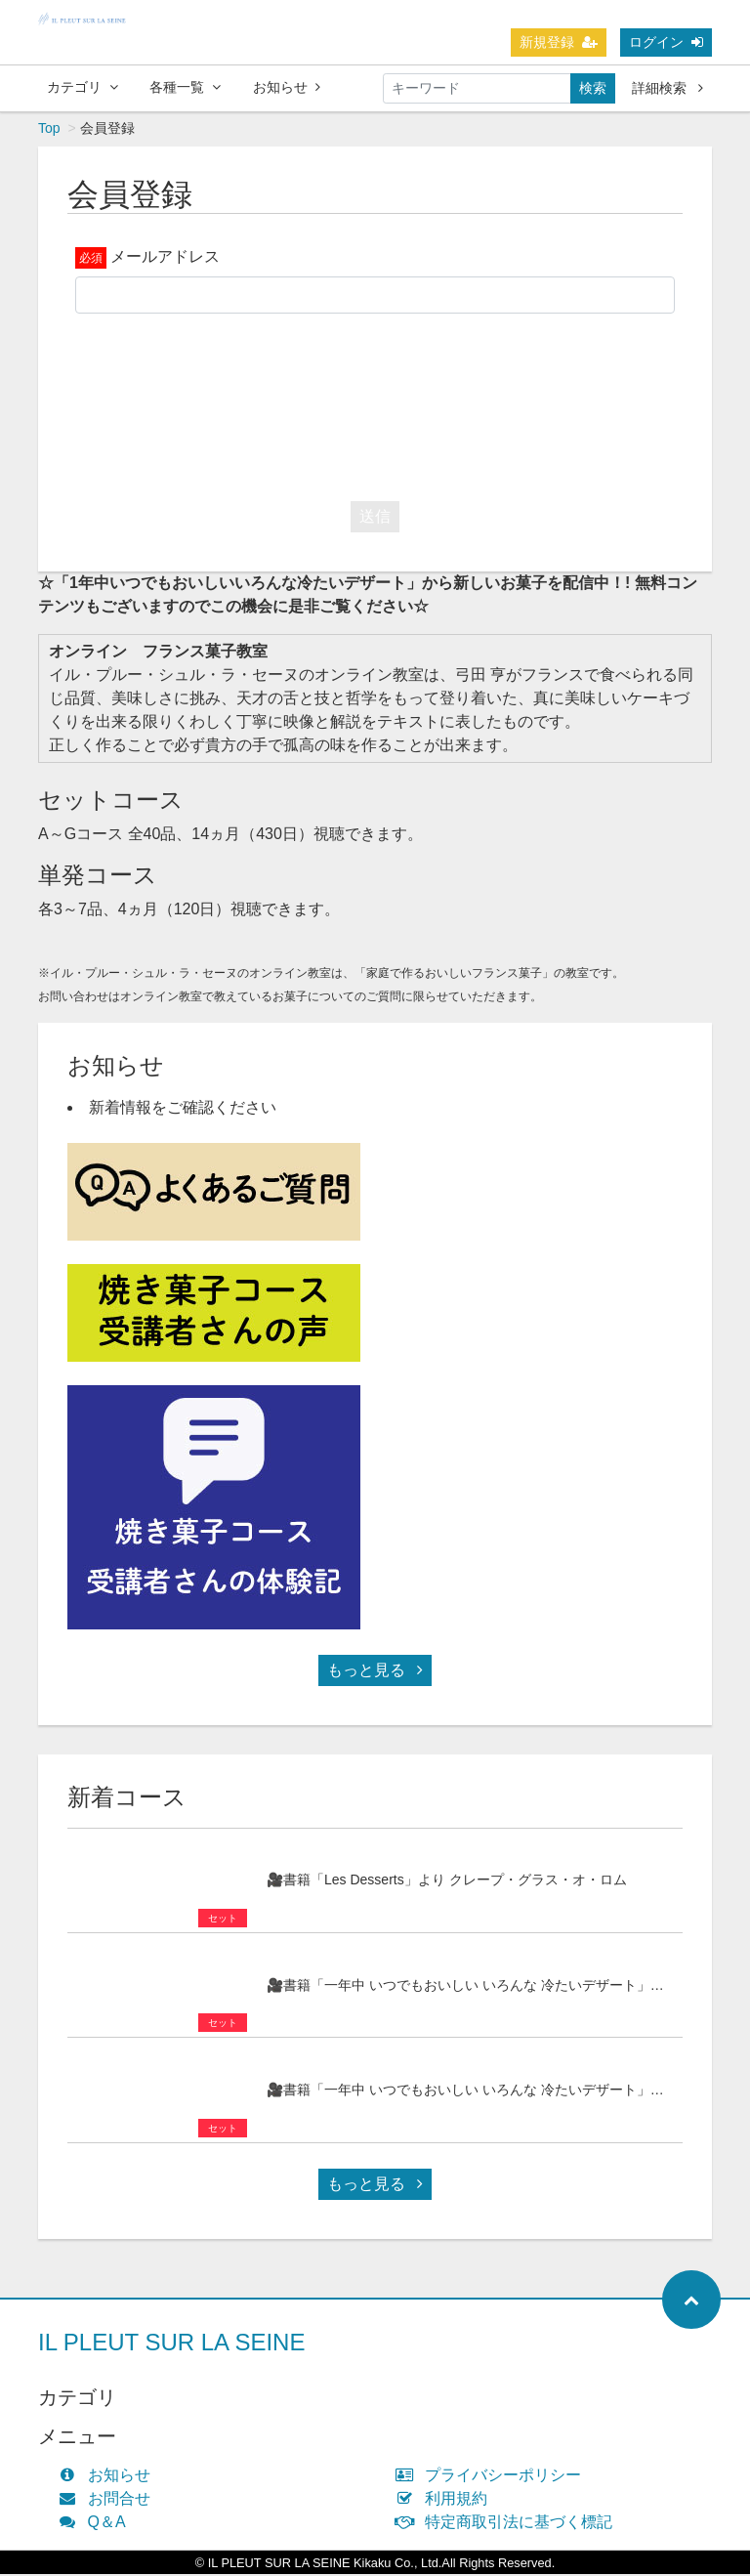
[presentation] (375, 404)
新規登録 (559, 42)
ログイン (666, 42)
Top (49, 130)
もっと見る (375, 1672)
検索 (592, 88)
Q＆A (96, 2523)
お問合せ (108, 2500)
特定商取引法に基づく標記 (508, 2523)
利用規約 (445, 2500)
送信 (375, 518)
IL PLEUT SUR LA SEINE (171, 2344)
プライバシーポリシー (492, 2477)
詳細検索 (667, 88)
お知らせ (286, 87)
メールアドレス (165, 258)
